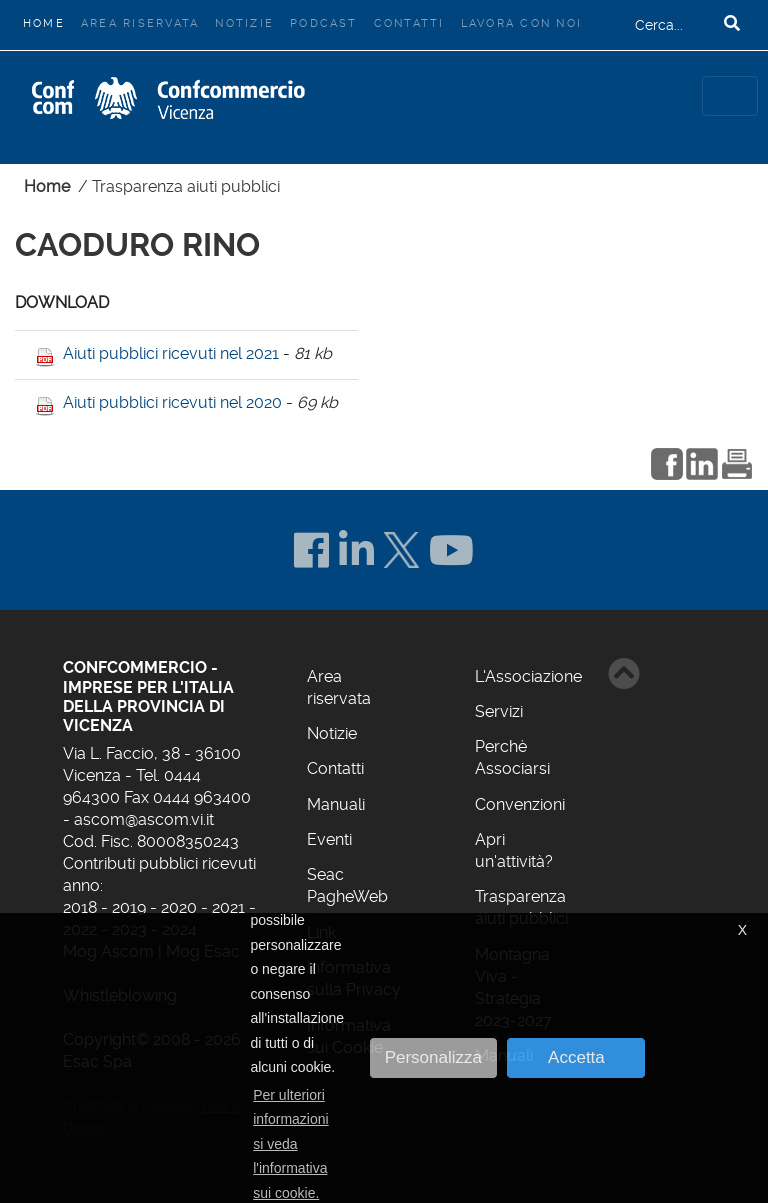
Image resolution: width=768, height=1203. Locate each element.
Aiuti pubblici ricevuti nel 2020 (172, 402)
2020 (179, 907)
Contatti (409, 23)
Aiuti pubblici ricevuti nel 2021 (171, 353)
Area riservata (140, 23)
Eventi (329, 839)
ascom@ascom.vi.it (144, 819)
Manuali (336, 804)
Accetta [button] (576, 1057)
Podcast (324, 23)
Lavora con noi (521, 23)
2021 (228, 907)
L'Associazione (528, 676)
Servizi (499, 711)
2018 (80, 907)
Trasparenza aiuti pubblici (186, 186)
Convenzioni (520, 804)
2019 (129, 907)
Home (48, 21)
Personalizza (433, 1057)
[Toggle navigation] (730, 96)
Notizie (244, 23)
